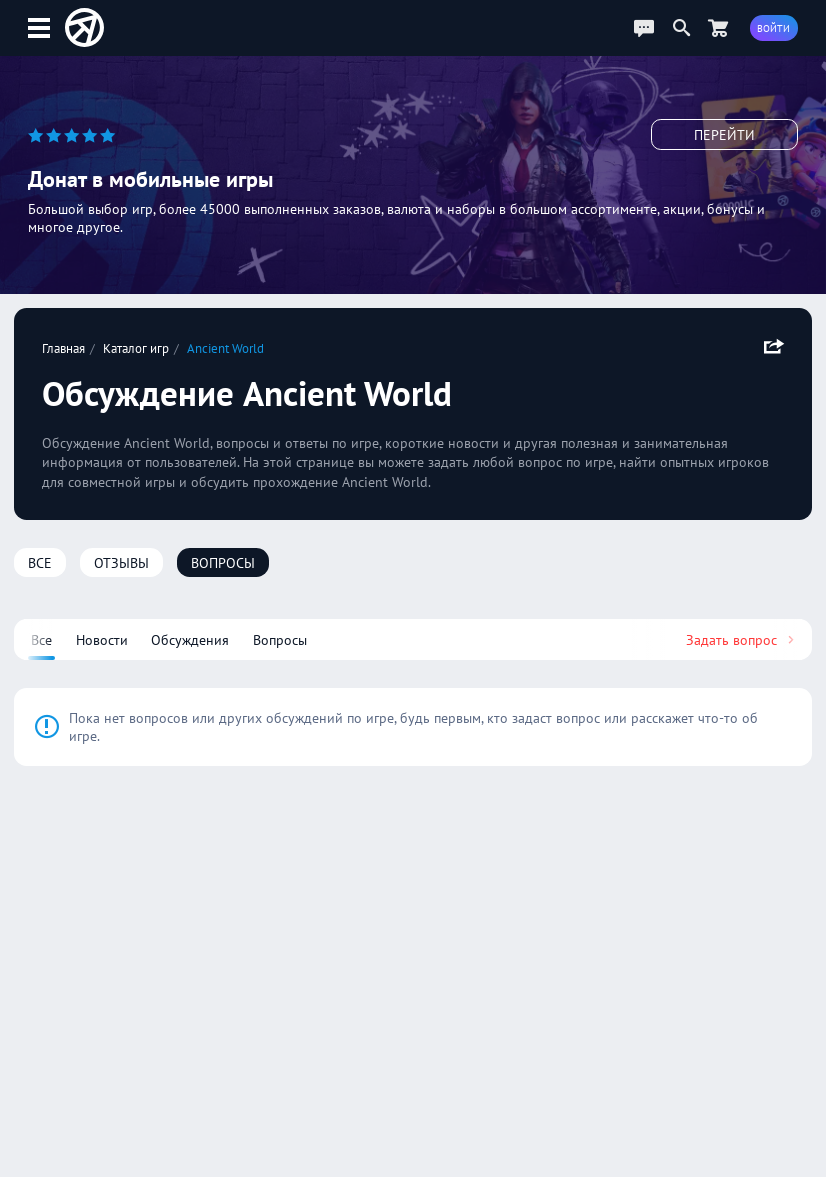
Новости (102, 640)
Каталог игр (136, 348)
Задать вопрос (742, 640)
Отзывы (121, 563)
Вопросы (223, 563)
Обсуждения (190, 640)
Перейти (724, 135)
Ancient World (225, 348)
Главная (63, 348)
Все (40, 563)
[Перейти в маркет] (718, 27)
